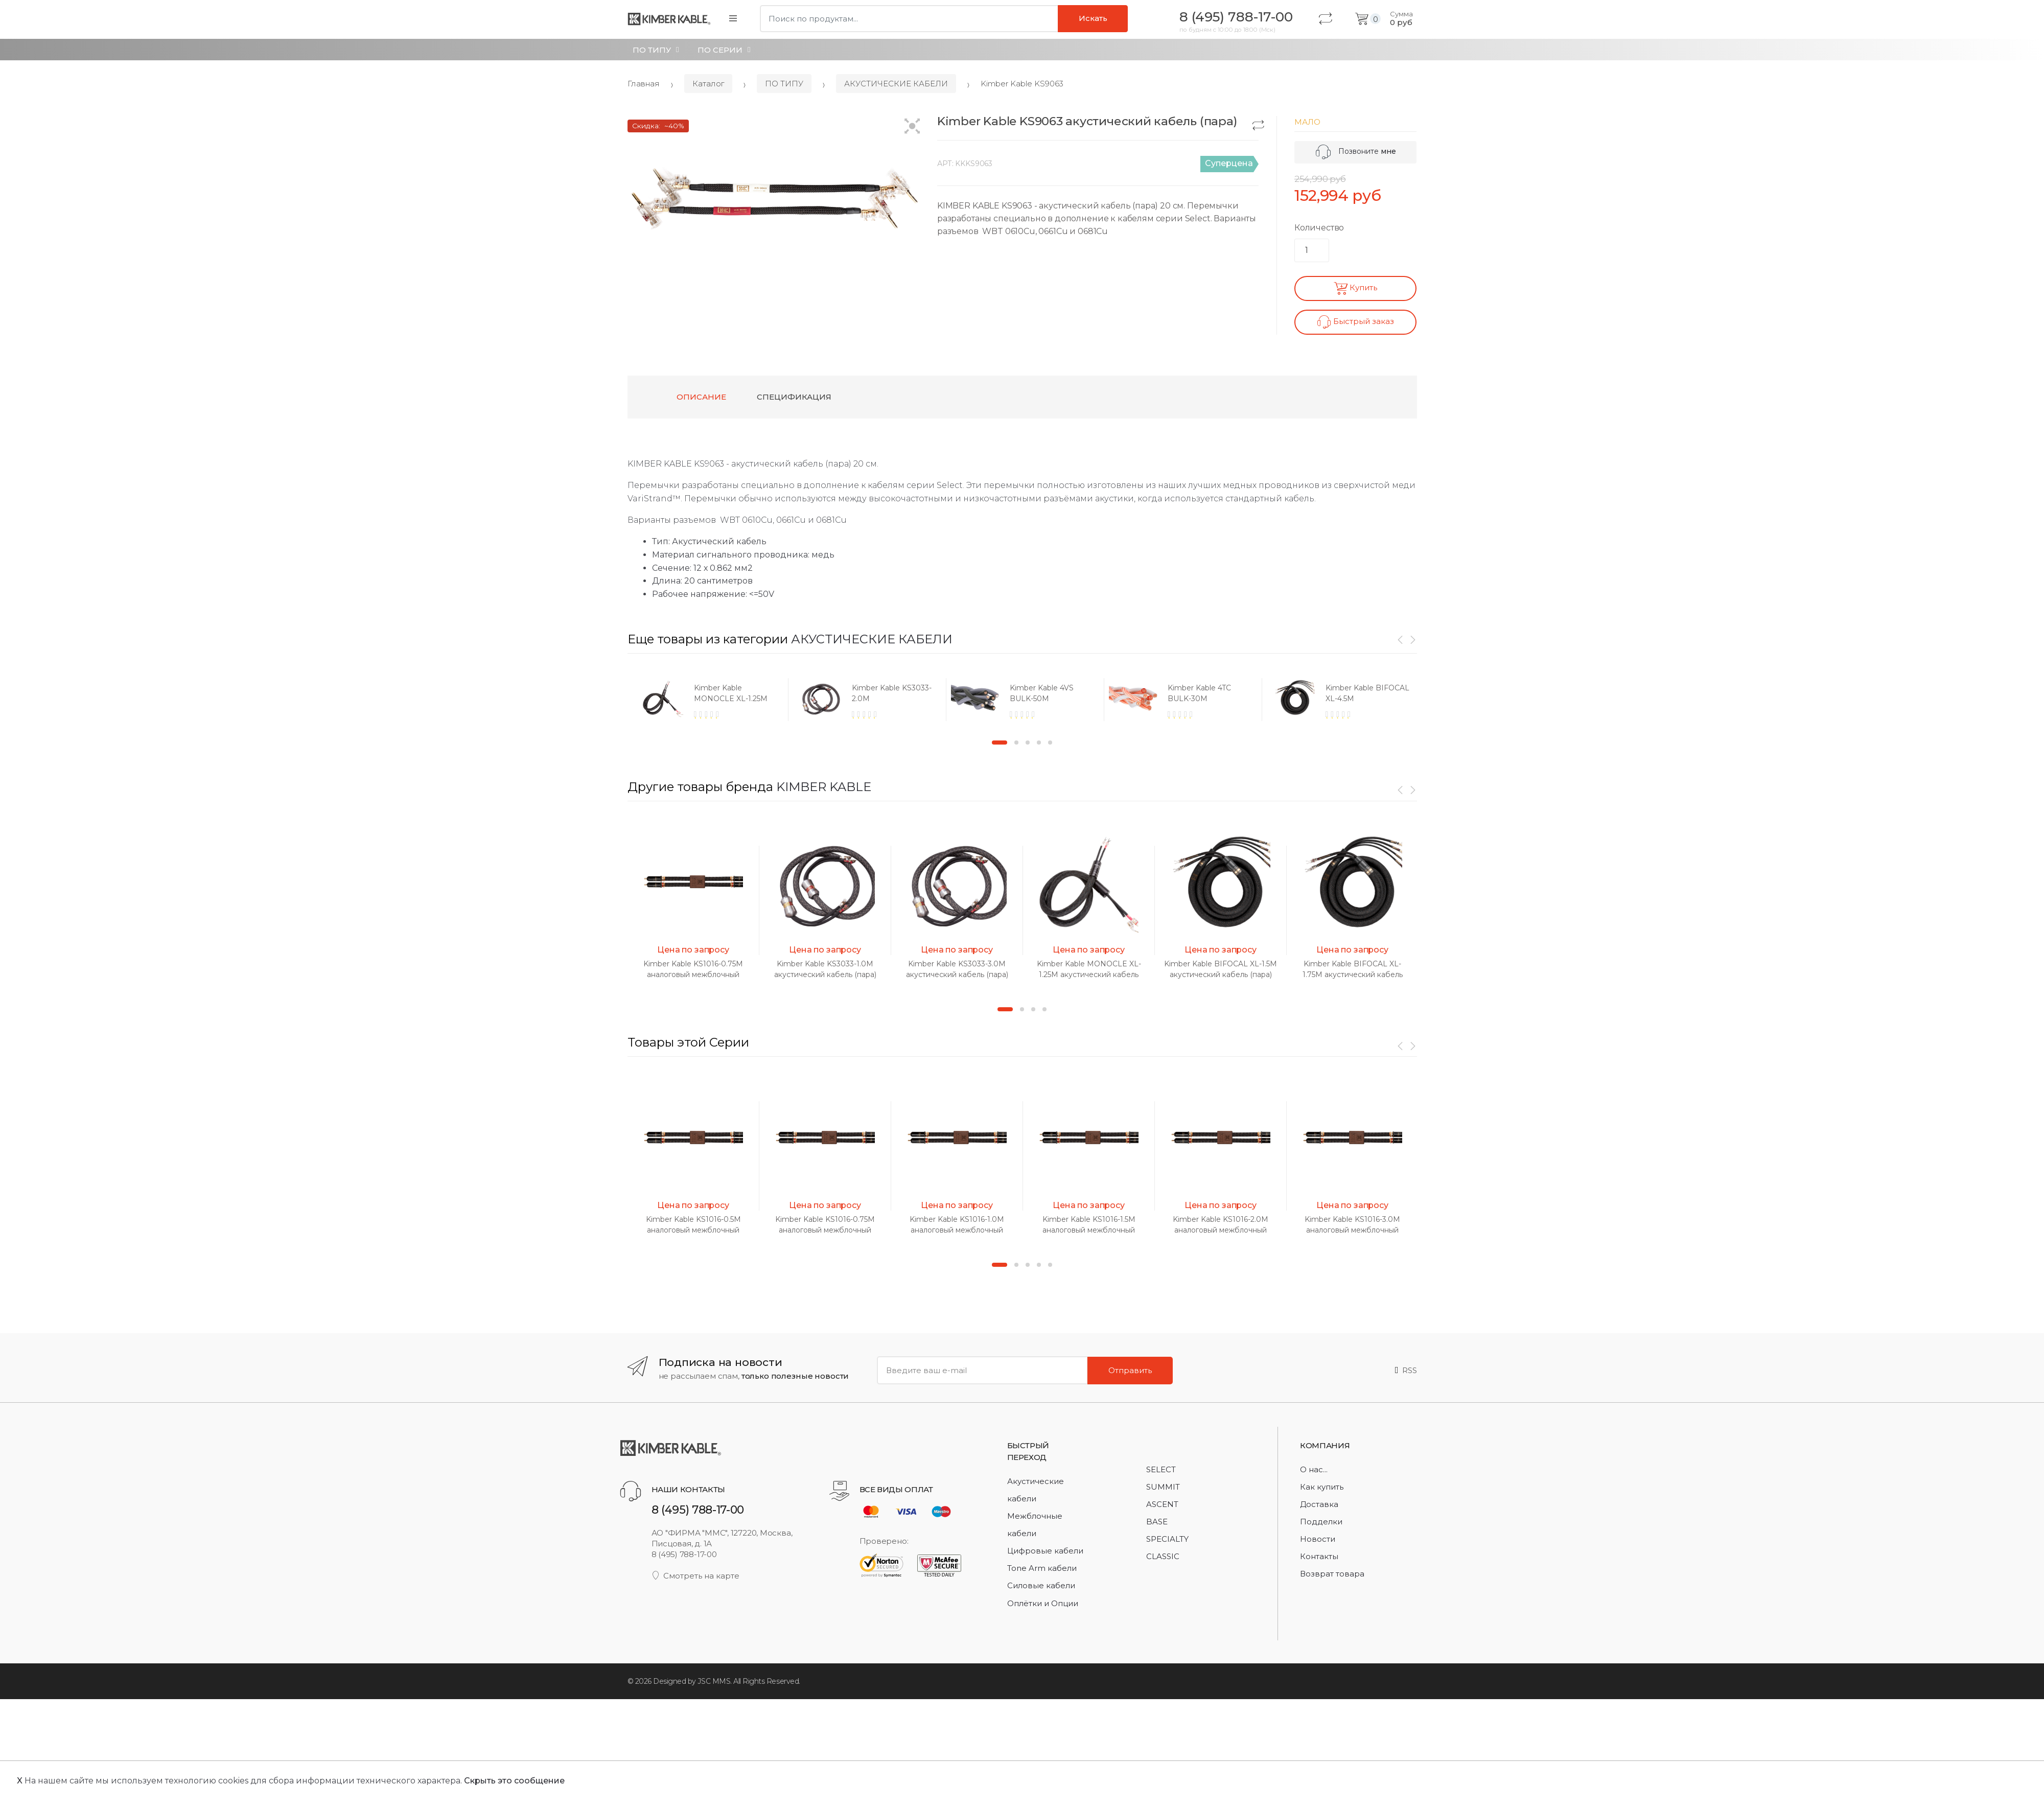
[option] (706, 699)
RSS (1406, 1370)
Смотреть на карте (696, 1576)
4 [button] (1039, 742)
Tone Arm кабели (1042, 1568)
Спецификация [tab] (794, 397)
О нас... (1314, 1469)
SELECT (1161, 1469)
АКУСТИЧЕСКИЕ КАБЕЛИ (896, 83)
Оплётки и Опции (1042, 1603)
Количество (1319, 228)
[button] (912, 127)
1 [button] (999, 742)
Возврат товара (1332, 1574)
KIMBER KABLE (823, 786)
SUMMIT (1163, 1487)
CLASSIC (1162, 1556)
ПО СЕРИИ (720, 50)
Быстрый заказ (1355, 322)
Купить (1355, 288)
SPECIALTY (1167, 1539)
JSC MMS (714, 1681)
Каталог (708, 83)
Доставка (1319, 1504)
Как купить (1321, 1487)
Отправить (1130, 1370)
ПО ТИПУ (652, 50)
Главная (644, 83)
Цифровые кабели (1045, 1551)
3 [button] (1028, 742)
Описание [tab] (701, 397)
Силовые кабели (1041, 1585)
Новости (1317, 1539)
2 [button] (1016, 742)
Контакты (1319, 1556)
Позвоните (1355, 151)
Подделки (1321, 1521)
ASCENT (1162, 1504)
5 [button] (1050, 742)
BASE (1157, 1521)
